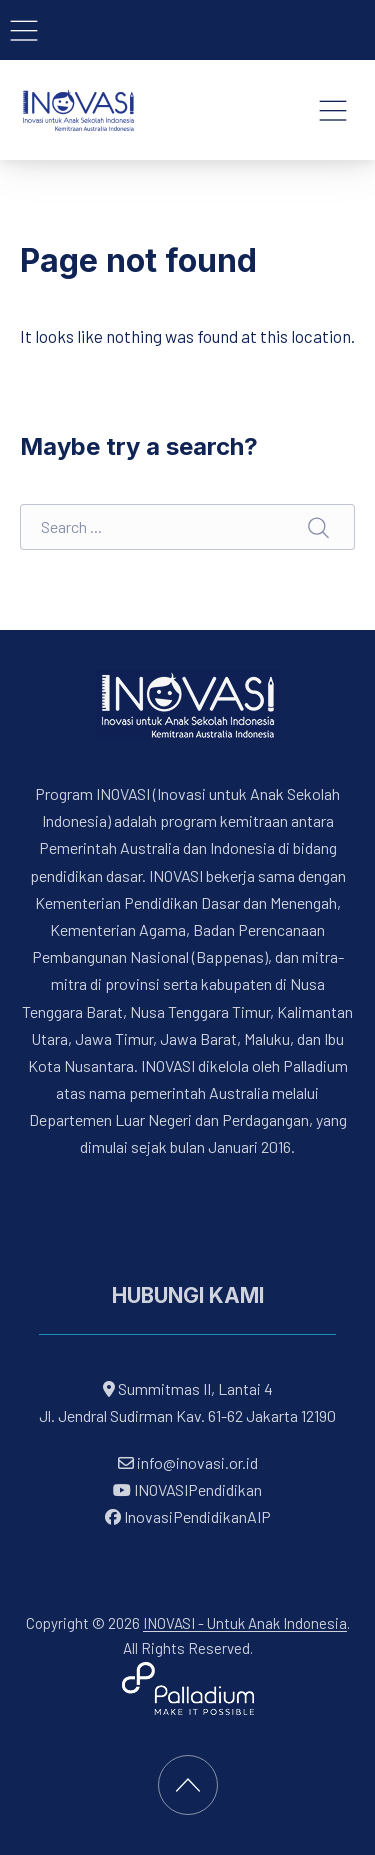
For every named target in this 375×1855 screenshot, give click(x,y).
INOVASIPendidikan (187, 1489)
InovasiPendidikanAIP (188, 1517)
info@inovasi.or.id (196, 1462)
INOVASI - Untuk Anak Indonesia (245, 1623)
